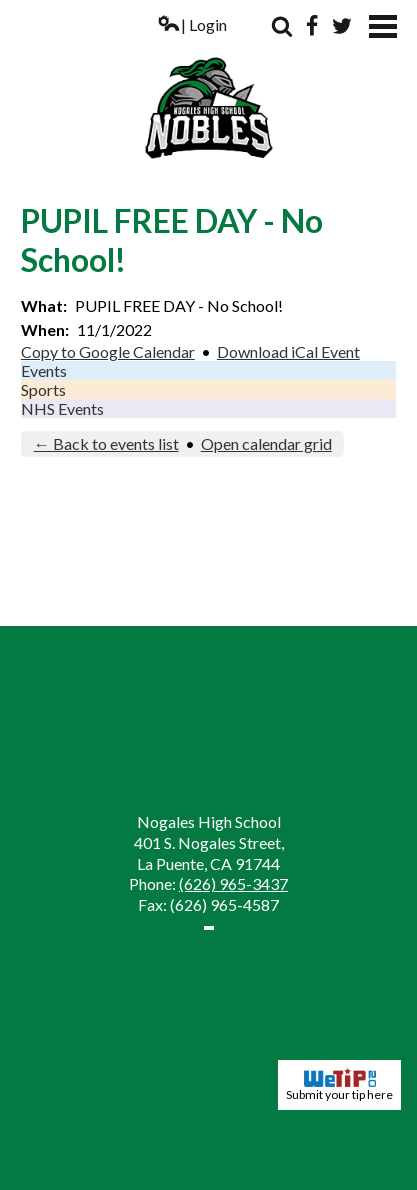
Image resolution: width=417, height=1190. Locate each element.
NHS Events (62, 408)
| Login (192, 24)
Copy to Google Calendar (108, 351)
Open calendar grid (266, 443)
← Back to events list (106, 443)
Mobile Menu (383, 26)
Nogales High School (208, 88)
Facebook (312, 26)
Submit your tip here (339, 1085)
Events (44, 370)
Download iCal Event (288, 351)
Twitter (342, 26)
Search (282, 26)
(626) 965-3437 (233, 883)
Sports (43, 389)
